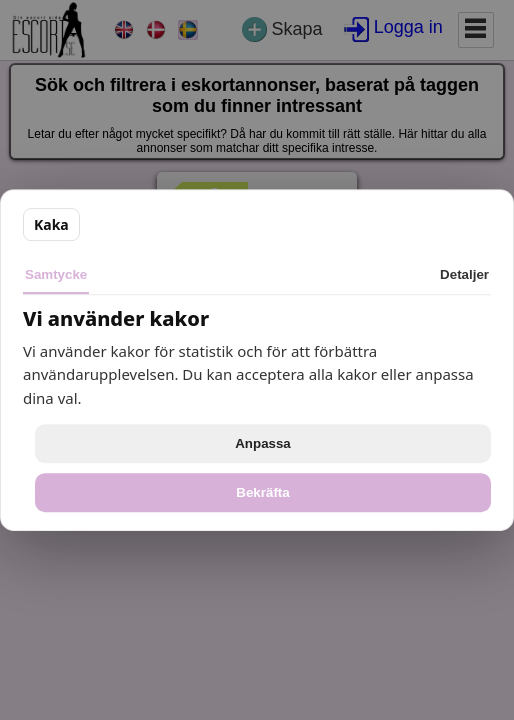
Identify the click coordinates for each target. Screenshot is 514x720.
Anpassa (263, 443)
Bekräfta (262, 492)
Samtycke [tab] (56, 274)
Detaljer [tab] (464, 274)
